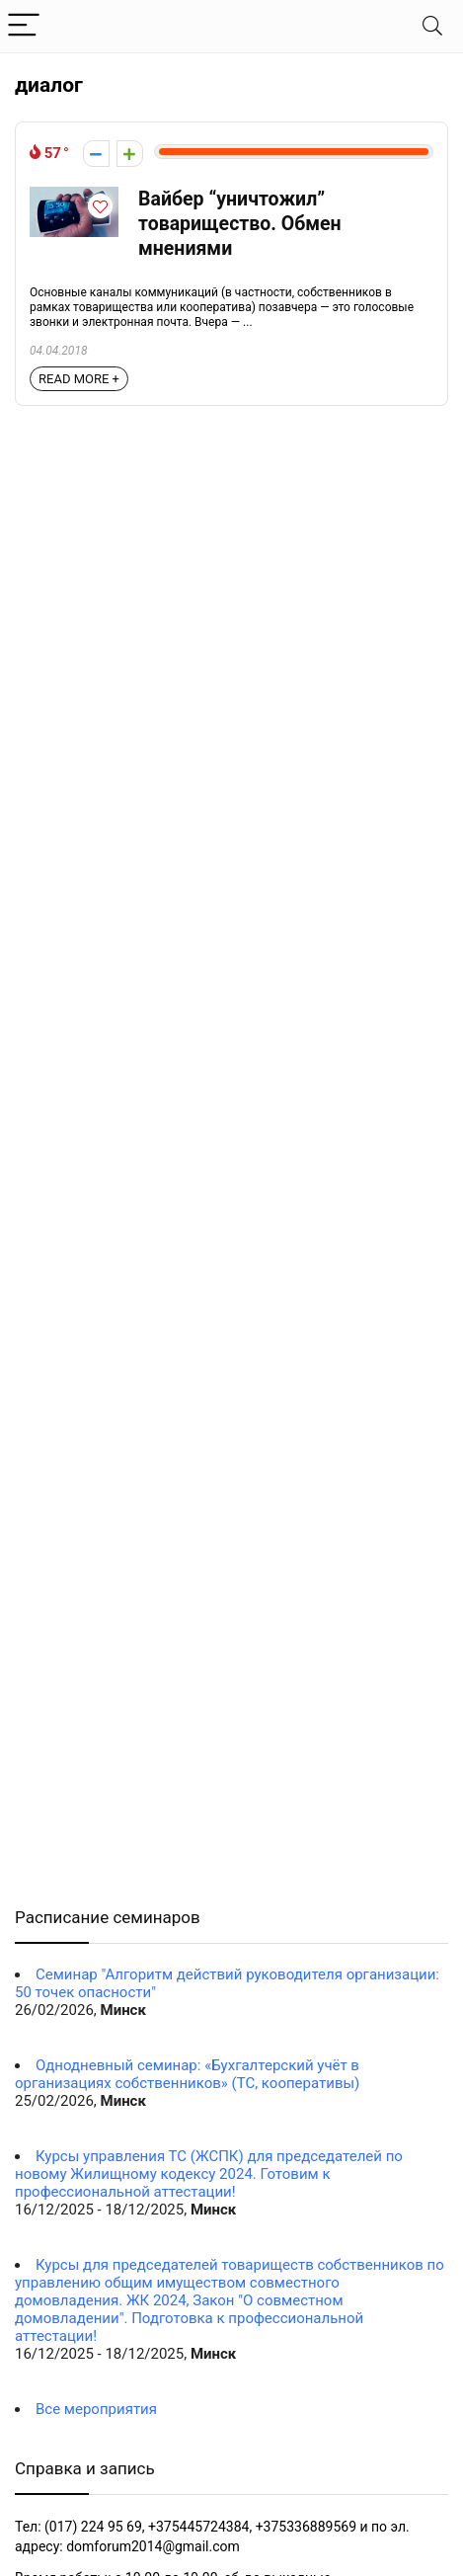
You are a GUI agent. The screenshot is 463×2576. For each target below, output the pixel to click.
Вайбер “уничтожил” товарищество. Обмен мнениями (240, 224)
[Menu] (23, 26)
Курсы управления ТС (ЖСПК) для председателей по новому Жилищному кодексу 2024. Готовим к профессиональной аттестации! (209, 2174)
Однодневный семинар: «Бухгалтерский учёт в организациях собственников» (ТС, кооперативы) (187, 2074)
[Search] (432, 26)
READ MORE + (79, 378)
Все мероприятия (96, 2409)
